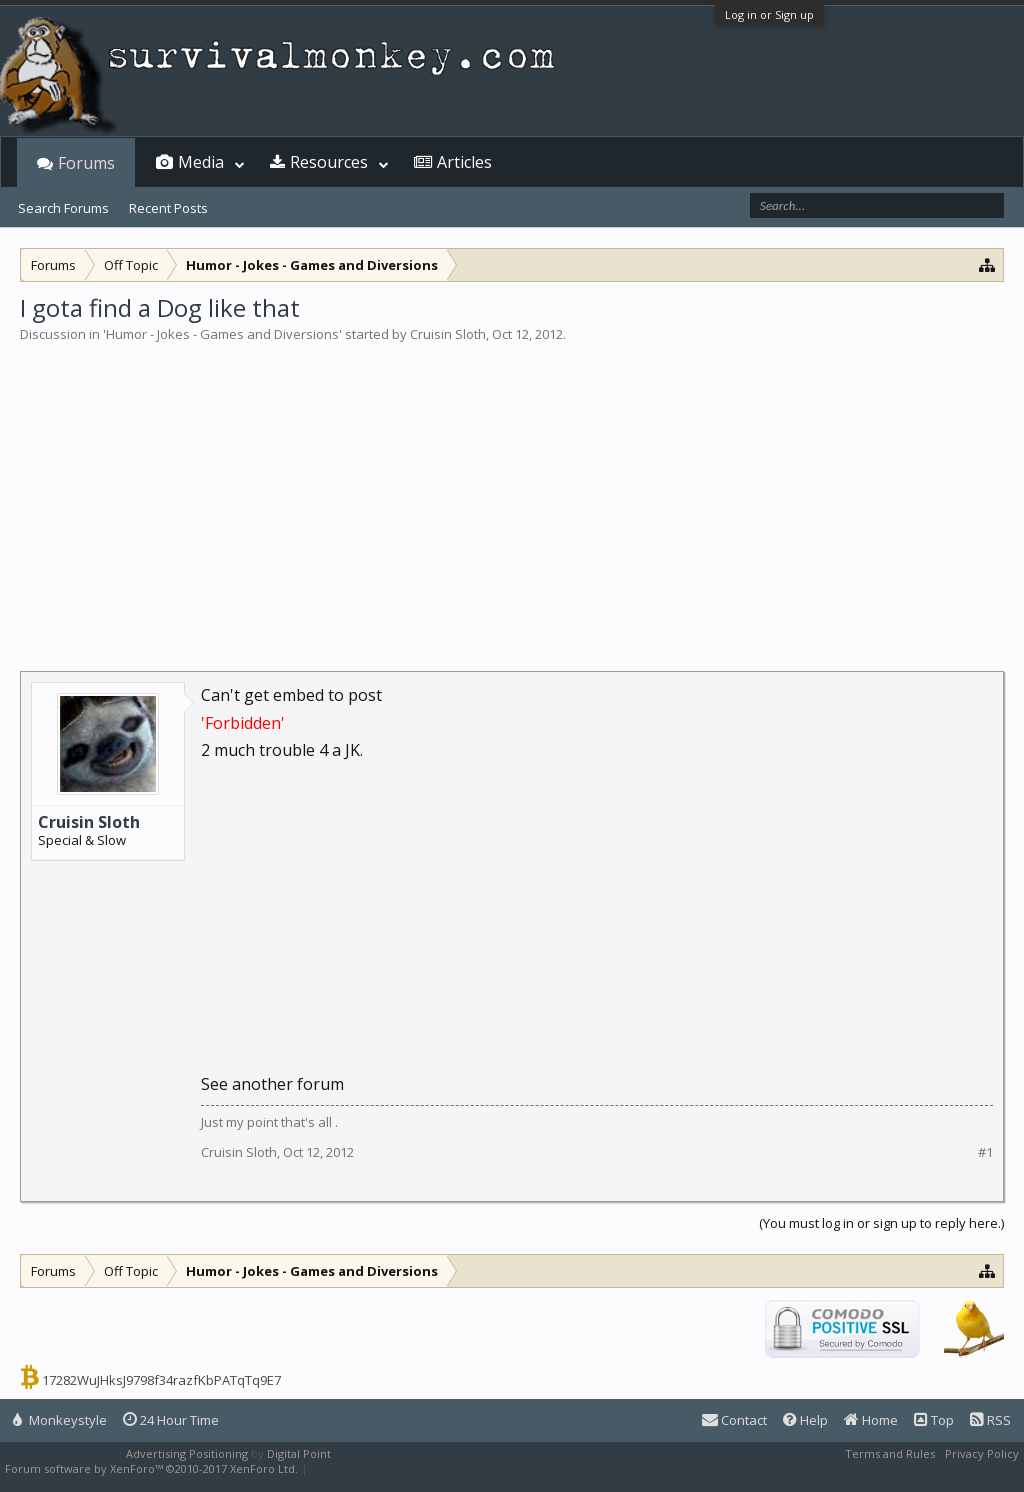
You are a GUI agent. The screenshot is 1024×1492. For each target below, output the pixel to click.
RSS (990, 1420)
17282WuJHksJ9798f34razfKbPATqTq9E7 (161, 1380)
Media (201, 162)
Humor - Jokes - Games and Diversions (222, 334)
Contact (734, 1420)
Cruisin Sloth (448, 334)
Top (934, 1420)
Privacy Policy (982, 1453)
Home (871, 1420)
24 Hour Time (171, 1420)
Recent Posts (168, 208)
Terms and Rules (890, 1453)
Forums (86, 163)
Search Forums (63, 208)
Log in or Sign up (769, 14)
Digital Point (299, 1453)
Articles (464, 162)
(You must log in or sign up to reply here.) (881, 1223)
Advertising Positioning (187, 1453)
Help (805, 1420)
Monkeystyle (60, 1420)
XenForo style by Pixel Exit (381, 1468)
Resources (329, 162)
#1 (985, 1152)
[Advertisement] (512, 494)
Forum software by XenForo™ (151, 1468)
